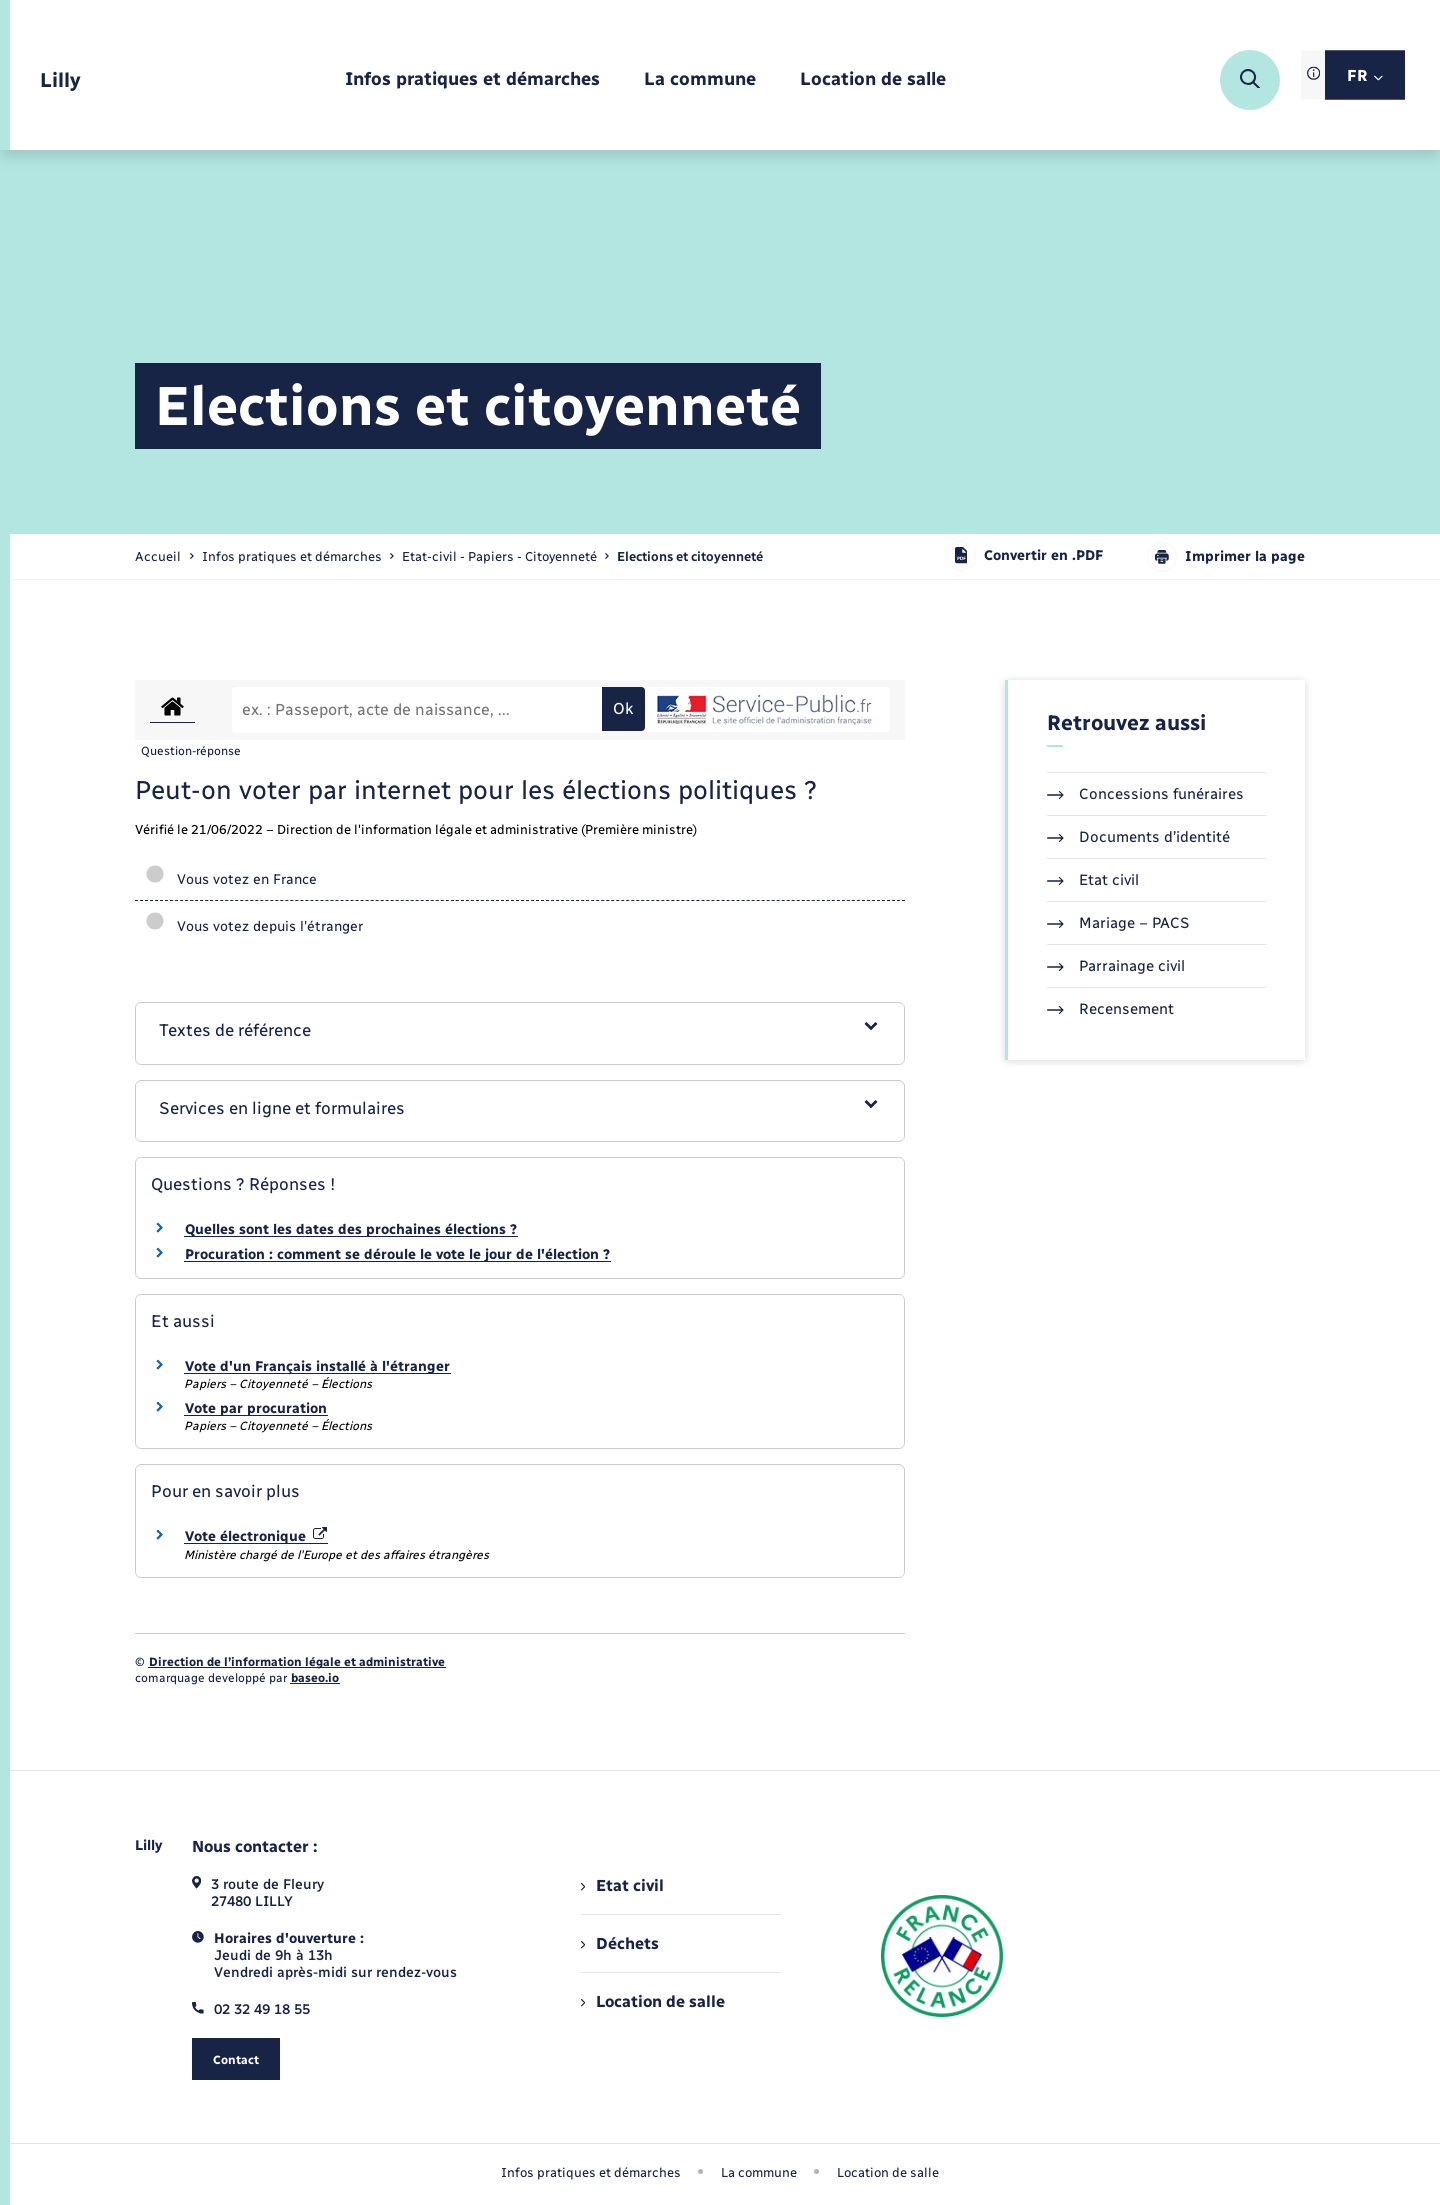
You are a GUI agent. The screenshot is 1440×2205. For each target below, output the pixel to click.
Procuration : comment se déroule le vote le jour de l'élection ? (397, 1254)
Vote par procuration (256, 1408)
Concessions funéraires (1145, 794)
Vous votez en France (231, 879)
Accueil (158, 556)
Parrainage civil (1116, 966)
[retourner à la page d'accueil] (60, 80)
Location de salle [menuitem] (653, 2001)
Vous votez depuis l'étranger (254, 926)
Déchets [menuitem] (620, 1943)
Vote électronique (256, 1536)
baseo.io (315, 1678)
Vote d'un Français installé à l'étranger (317, 1366)
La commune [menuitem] (759, 2172)
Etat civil (1093, 880)
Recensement (1110, 1009)
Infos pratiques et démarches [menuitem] (591, 2172)
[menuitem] (472, 80)
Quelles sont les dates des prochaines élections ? (351, 1229)
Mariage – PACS (1118, 923)
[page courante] (690, 556)
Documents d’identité (1138, 837)
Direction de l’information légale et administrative (297, 1662)
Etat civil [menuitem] (622, 1885)
